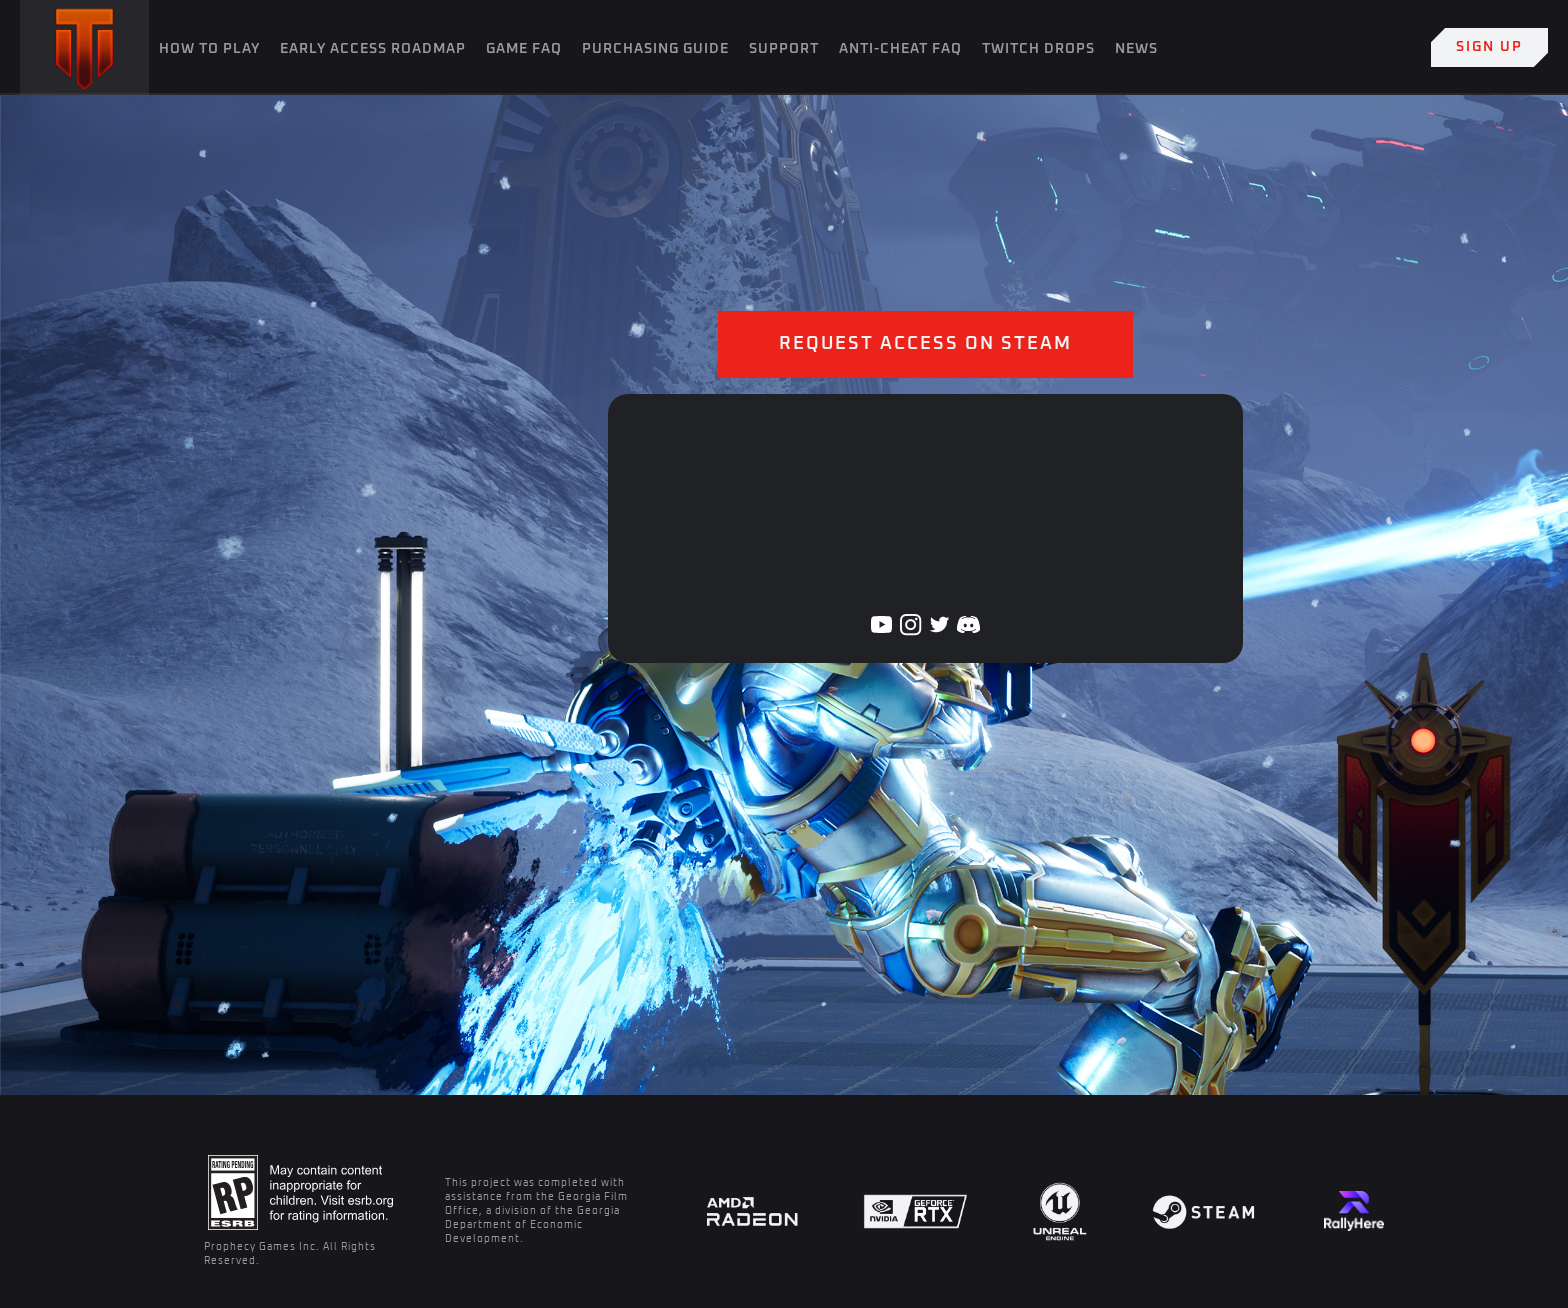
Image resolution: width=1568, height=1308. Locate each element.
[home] (84, 47)
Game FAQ (524, 49)
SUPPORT (784, 49)
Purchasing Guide (655, 49)
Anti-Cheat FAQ (900, 49)
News (1136, 49)
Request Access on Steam (925, 344)
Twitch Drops (1038, 49)
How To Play (209, 49)
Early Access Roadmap (373, 49)
